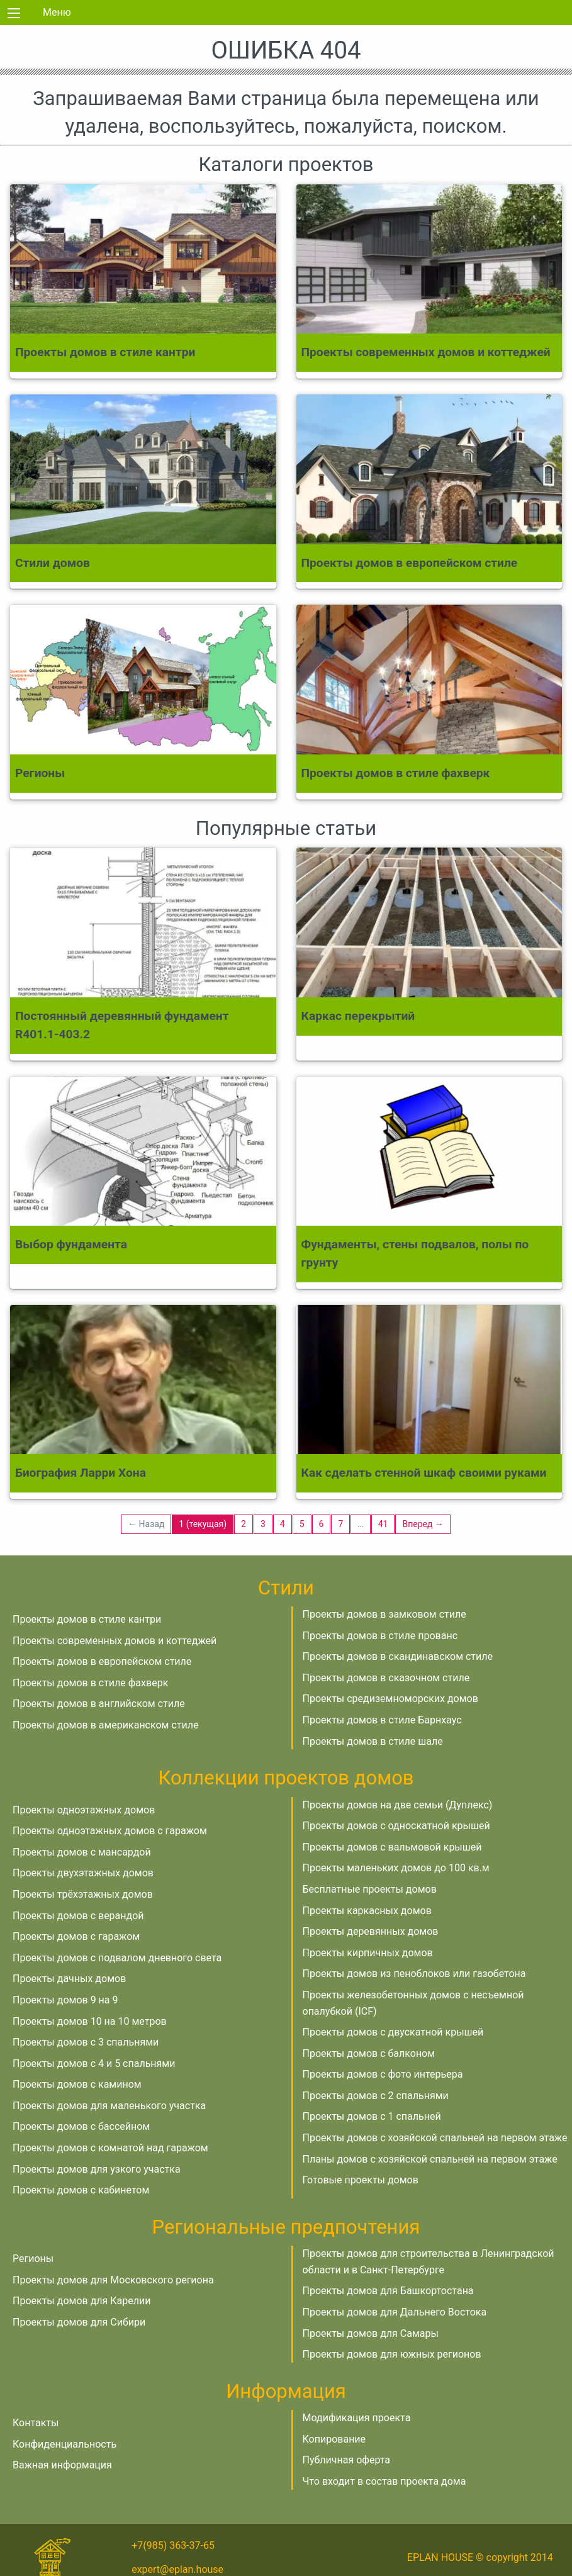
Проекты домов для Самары (371, 2333)
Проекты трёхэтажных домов (83, 1894)
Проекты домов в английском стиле (99, 1704)
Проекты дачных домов (69, 1979)
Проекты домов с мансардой (82, 1852)
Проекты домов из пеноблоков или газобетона (414, 1974)
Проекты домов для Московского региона (113, 2280)
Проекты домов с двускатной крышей (393, 2032)
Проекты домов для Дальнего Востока (395, 2312)
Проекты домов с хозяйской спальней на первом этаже (435, 2138)
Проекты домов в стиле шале (373, 1741)
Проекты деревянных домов (371, 1931)
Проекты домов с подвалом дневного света (117, 1958)
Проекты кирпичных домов (368, 1953)
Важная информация (62, 2465)
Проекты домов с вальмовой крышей (392, 1847)
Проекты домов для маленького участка (109, 2106)
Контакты (36, 2423)
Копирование (334, 2439)
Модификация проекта (357, 2418)
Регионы (33, 2259)
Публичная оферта (347, 2460)
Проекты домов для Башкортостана (388, 2291)
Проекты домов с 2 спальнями (376, 2096)
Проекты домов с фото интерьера (383, 2074)
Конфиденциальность (64, 2444)
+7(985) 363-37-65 (173, 2545)
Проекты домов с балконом (369, 2053)
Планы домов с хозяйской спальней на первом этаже (430, 2159)
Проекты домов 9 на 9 (65, 2000)
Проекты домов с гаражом (76, 1936)
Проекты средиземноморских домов (390, 1699)
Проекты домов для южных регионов (392, 2354)
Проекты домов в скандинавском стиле (398, 1656)
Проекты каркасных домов (367, 1911)
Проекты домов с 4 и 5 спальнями (94, 2063)
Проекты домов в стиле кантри (87, 1619)
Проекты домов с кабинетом (81, 2190)
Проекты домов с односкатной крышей (396, 1826)
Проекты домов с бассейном (81, 2126)
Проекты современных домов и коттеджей (114, 1641)
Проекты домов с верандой (78, 1916)
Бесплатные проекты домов (370, 1889)
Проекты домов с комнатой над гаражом (110, 2148)
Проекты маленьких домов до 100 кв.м (396, 1868)
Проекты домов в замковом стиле (384, 1614)
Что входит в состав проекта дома (384, 2481)
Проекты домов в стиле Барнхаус (382, 1720)
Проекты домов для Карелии (81, 2301)
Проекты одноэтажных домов (84, 1810)
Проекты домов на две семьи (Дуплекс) (398, 1805)
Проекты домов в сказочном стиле (386, 1678)
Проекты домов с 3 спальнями (86, 2042)
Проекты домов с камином (77, 2084)
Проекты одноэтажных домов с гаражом (110, 1831)
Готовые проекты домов (360, 2180)
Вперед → (422, 1524)
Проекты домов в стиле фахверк (90, 1683)
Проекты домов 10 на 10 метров (90, 2021)
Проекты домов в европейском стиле (102, 1661)
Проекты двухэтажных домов (83, 1873)
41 (383, 1524)
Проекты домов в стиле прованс (380, 1636)
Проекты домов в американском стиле (105, 1725)
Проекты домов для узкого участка (97, 2169)
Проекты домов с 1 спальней (372, 2116)
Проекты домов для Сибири (79, 2322)
